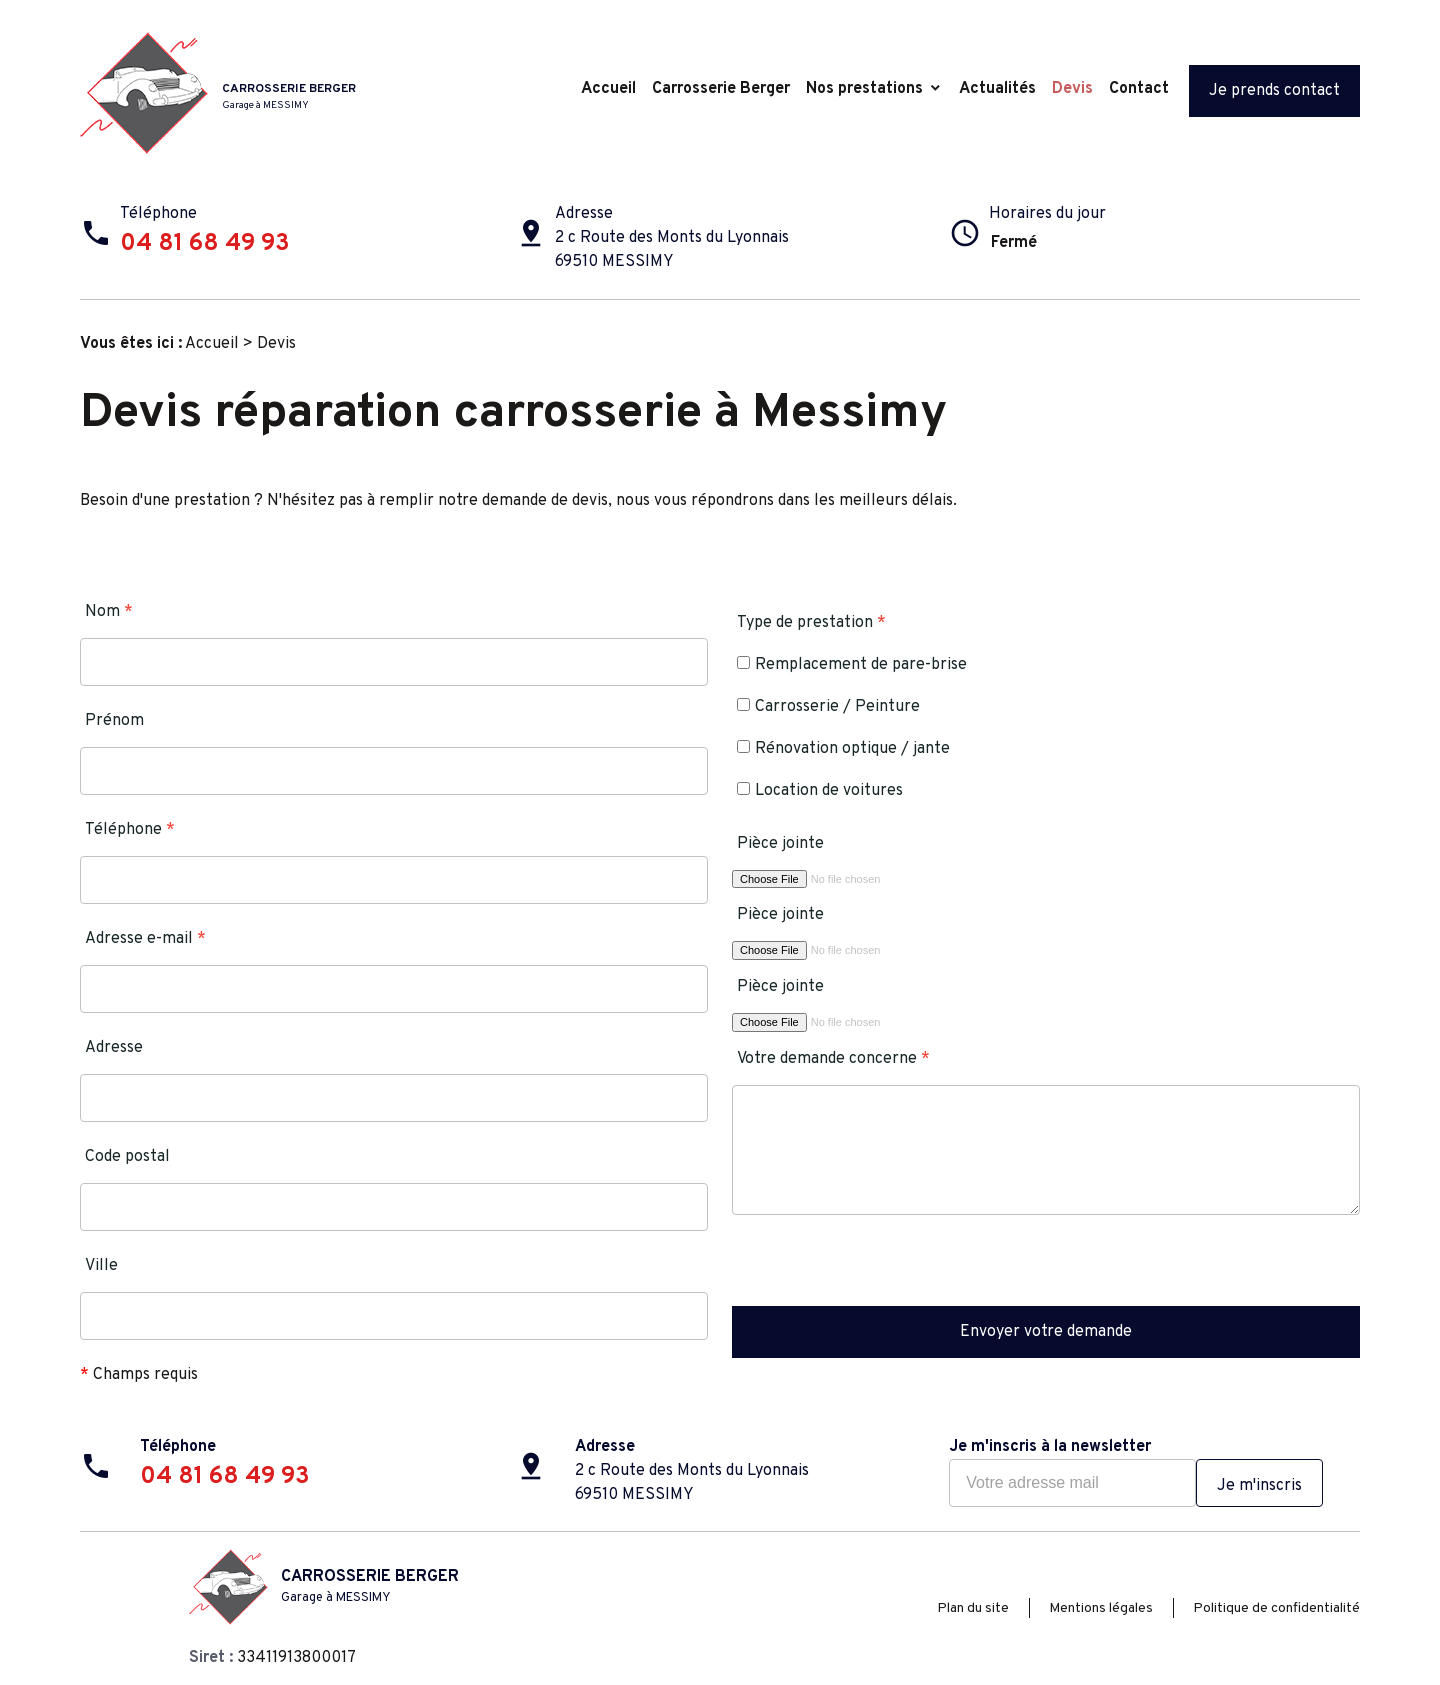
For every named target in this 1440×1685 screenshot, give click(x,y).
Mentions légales (1101, 1608)
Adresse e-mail (145, 939)
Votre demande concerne (833, 1059)
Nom (109, 612)
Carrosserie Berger (721, 89)
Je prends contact (1274, 91)
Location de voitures (820, 791)
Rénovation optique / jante (843, 749)
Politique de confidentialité (1276, 1608)
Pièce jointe (780, 844)
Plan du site (973, 1608)
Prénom (114, 721)
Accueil (608, 89)
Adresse (114, 1048)
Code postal (127, 1157)
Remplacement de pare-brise (852, 665)
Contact (1139, 89)
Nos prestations (864, 89)
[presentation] (884, 1267)
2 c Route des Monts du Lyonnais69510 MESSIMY (672, 250)
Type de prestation (811, 623)
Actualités (997, 89)
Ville (101, 1266)
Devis (1072, 89)
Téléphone (130, 830)
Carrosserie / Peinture (828, 707)
